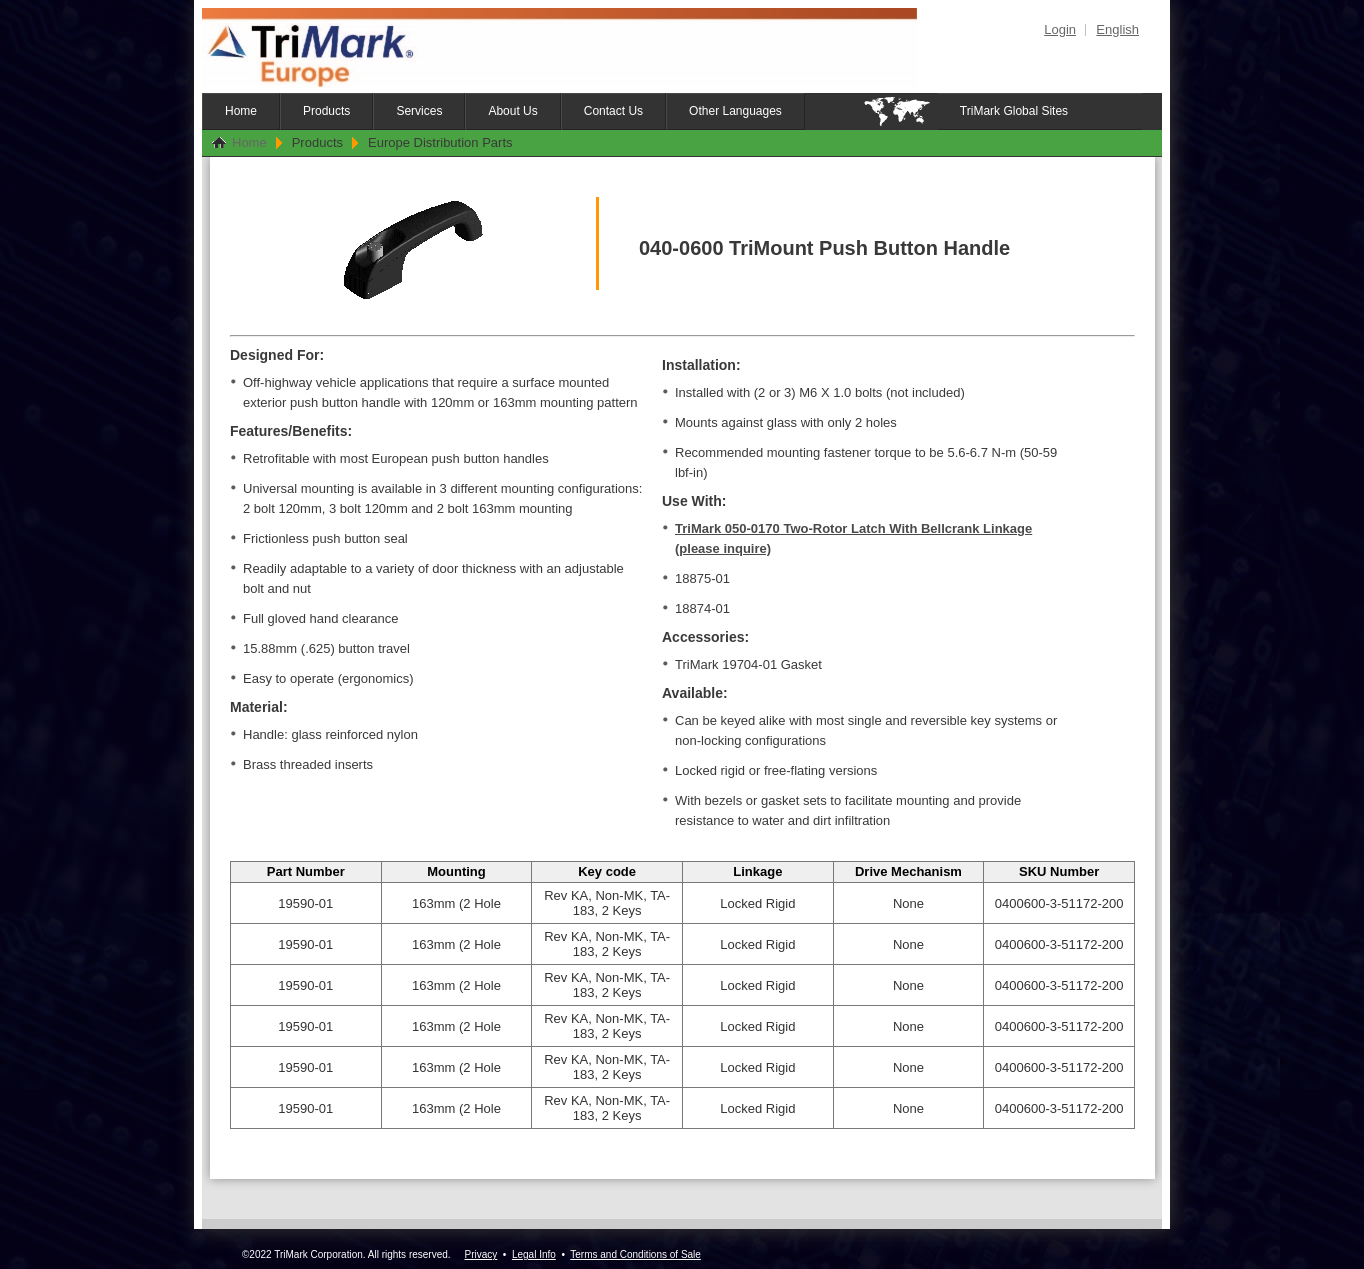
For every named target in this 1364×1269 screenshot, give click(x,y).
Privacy (480, 1254)
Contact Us (613, 111)
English (1117, 29)
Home (241, 111)
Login (1060, 29)
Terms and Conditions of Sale (635, 1254)
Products (326, 111)
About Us (512, 111)
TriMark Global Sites (1014, 111)
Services (419, 111)
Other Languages (735, 111)
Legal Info (534, 1254)
